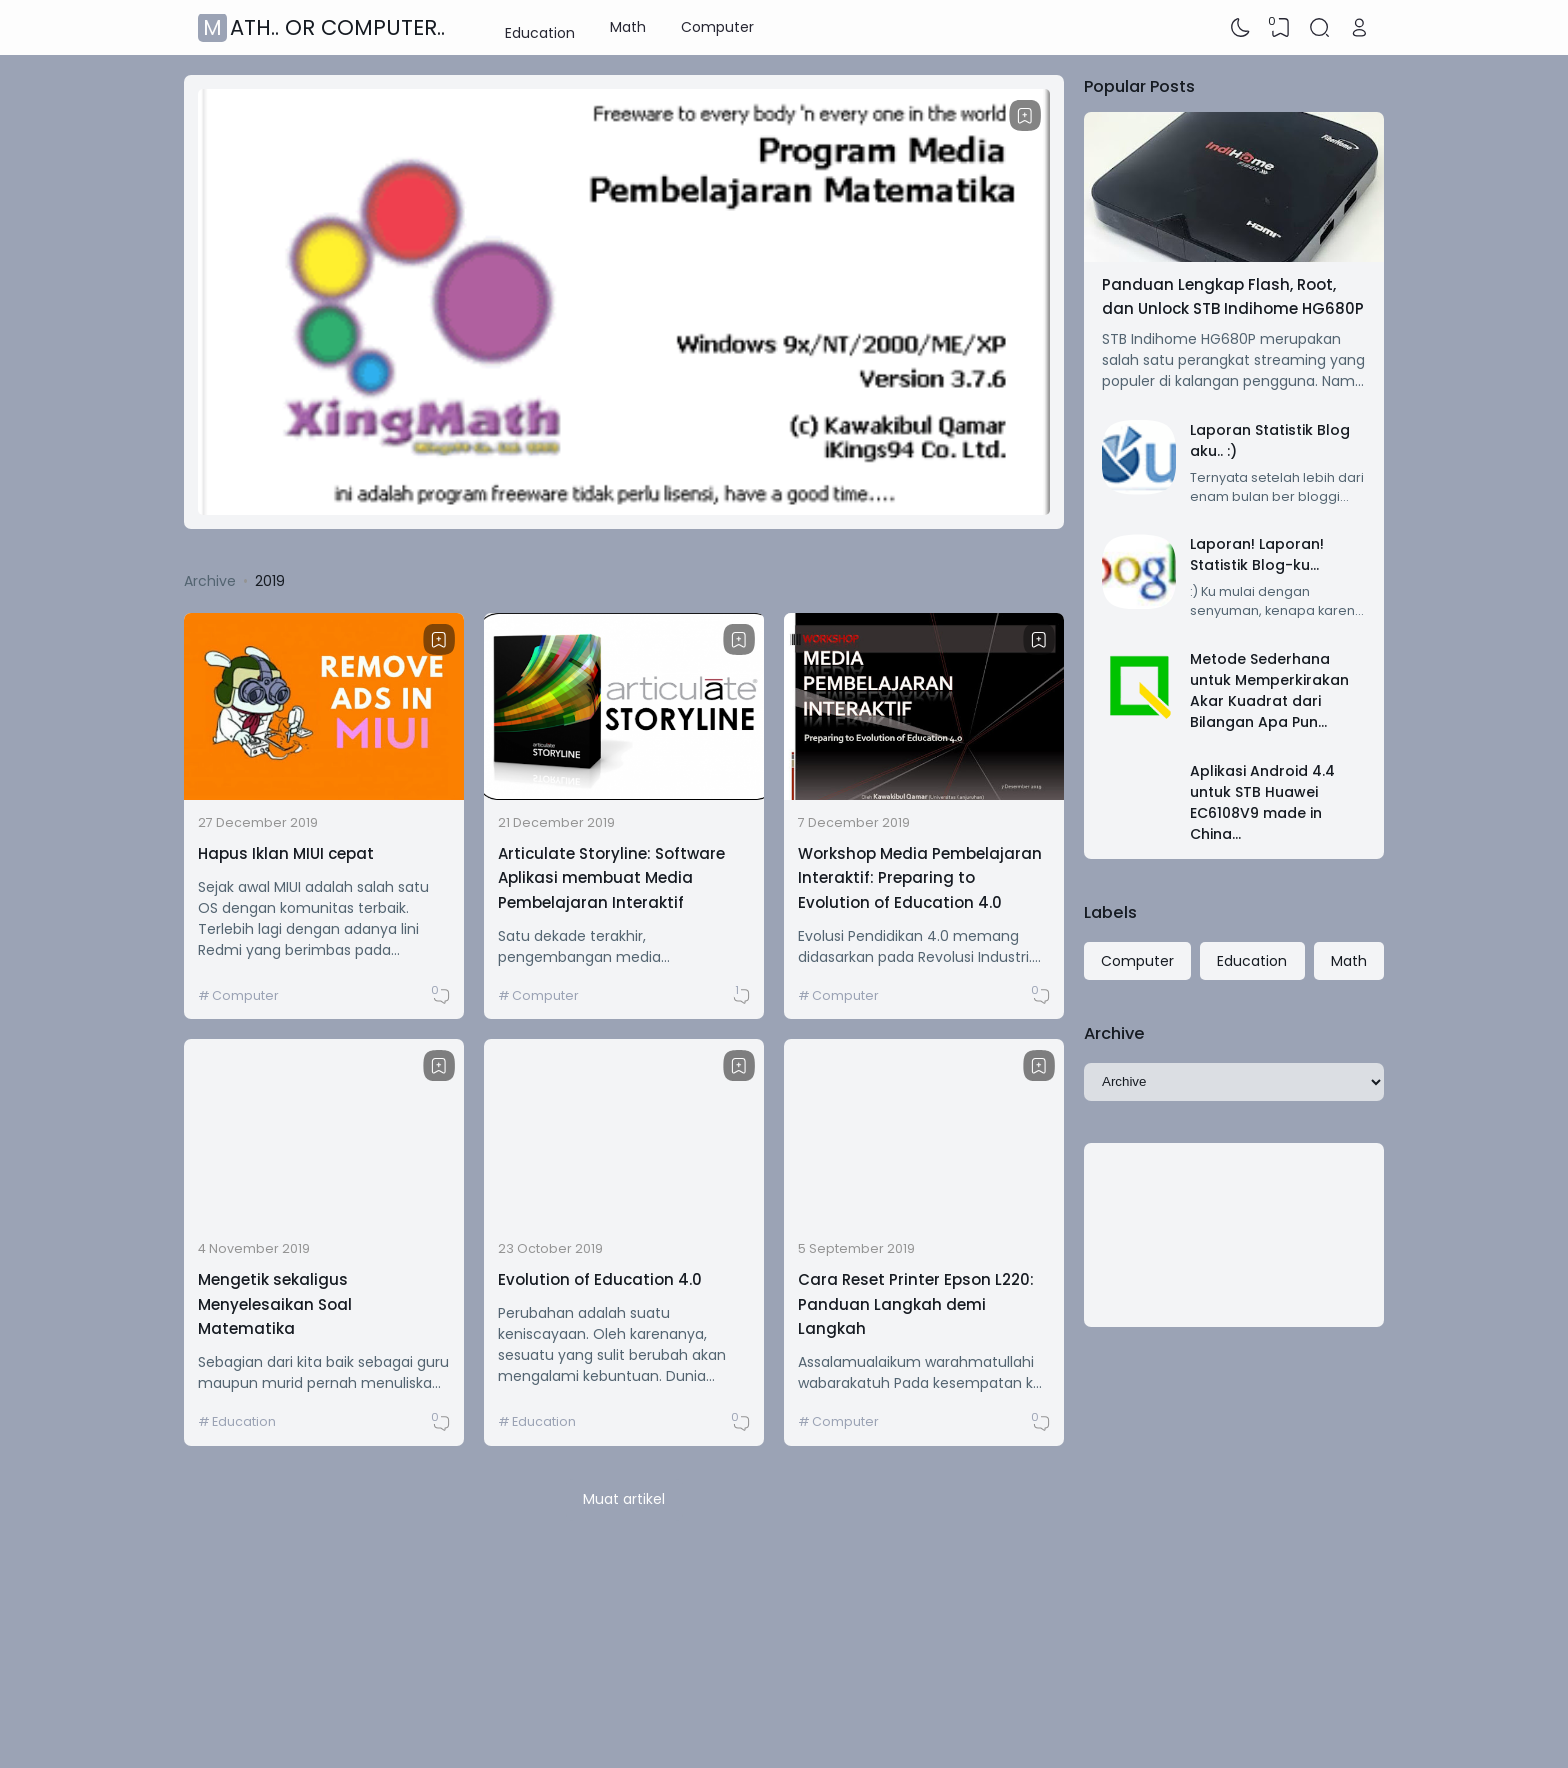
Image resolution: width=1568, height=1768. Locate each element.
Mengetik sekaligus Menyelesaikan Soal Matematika (275, 1304)
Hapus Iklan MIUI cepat (286, 853)
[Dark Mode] (1241, 28)
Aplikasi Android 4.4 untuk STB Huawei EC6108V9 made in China (1262, 802)
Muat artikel (624, 1499)
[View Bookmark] (1280, 28)
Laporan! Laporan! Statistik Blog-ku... (1257, 554)
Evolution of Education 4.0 (600, 1279)
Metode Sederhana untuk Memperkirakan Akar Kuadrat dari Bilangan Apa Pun (1269, 690)
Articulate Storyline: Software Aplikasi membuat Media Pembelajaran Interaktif (611, 878)
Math (628, 27)
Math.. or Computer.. (324, 27)
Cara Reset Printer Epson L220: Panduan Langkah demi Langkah (916, 1304)
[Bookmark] (1025, 116)
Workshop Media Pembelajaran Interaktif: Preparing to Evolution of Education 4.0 (920, 878)
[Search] (1320, 28)
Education (540, 27)
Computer (717, 27)
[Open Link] (1359, 28)
